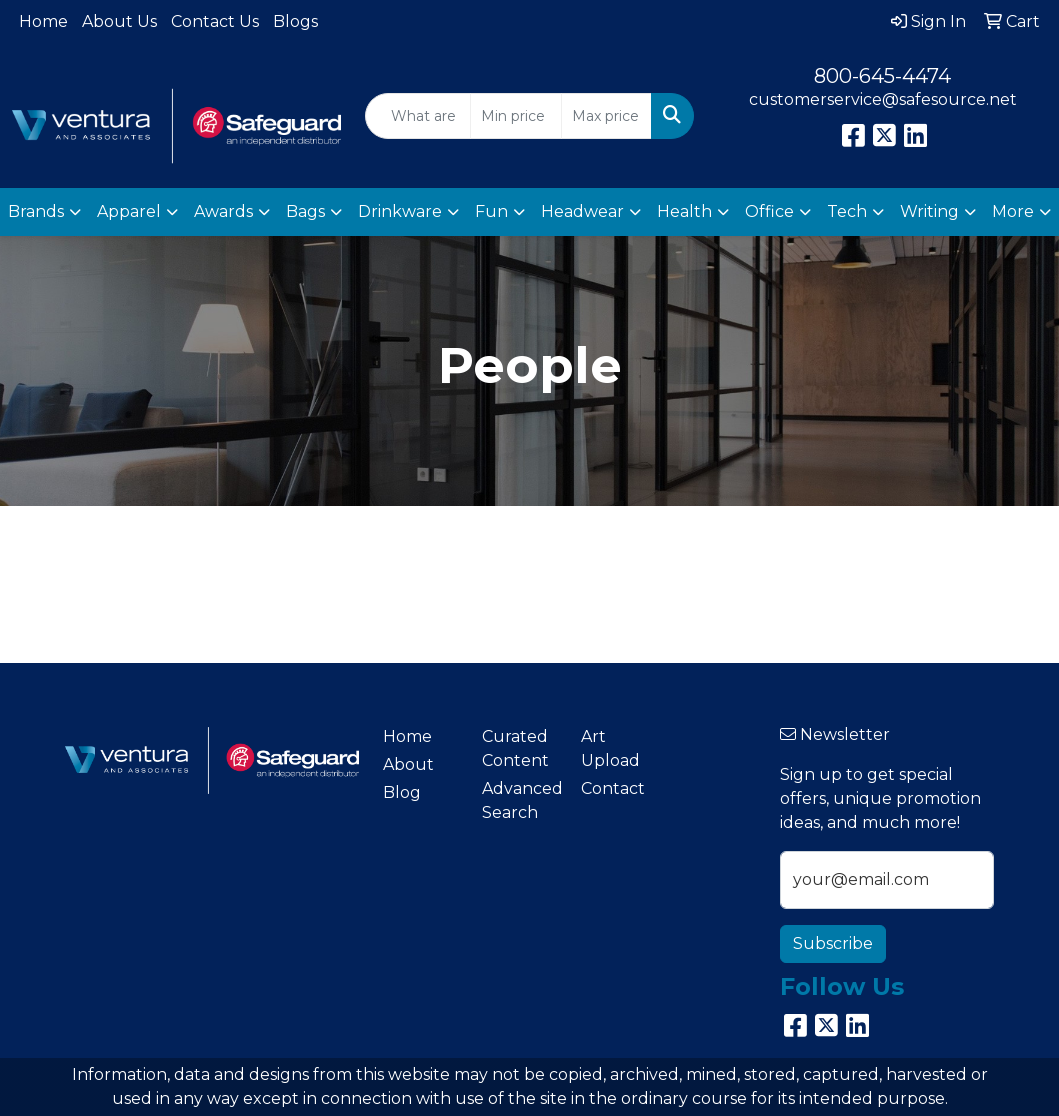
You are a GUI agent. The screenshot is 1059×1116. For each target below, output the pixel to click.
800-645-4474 (882, 76)
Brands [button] (36, 211)
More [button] (1013, 211)
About (408, 764)
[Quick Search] (418, 116)
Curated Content (515, 748)
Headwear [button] (582, 211)
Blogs (295, 21)
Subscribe (833, 943)
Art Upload (610, 748)
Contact (613, 788)
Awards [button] (223, 211)
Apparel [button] (129, 211)
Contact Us (215, 21)
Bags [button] (305, 211)
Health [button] (684, 211)
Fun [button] (491, 211)
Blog (402, 792)
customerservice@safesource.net (883, 99)
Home (43, 21)
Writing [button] (929, 211)
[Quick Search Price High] (606, 116)
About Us (119, 21)
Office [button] (769, 211)
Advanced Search (519, 800)
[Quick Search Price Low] (515, 116)
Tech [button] (847, 211)
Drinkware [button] (400, 211)
